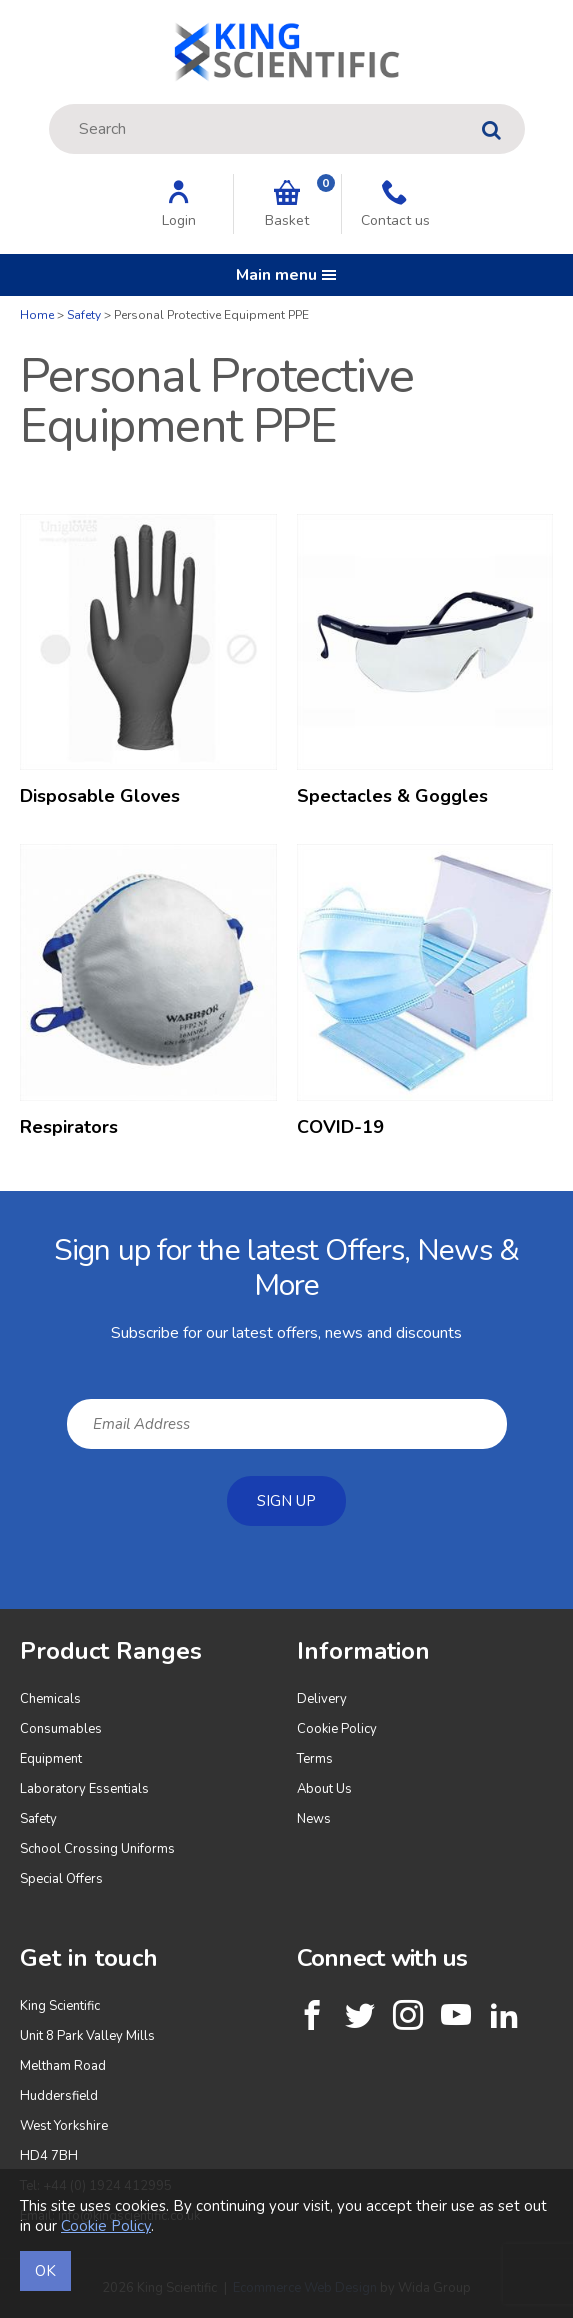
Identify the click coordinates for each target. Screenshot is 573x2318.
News (314, 1819)
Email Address (0, 1206)
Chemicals (50, 1699)
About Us (324, 1789)
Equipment (51, 1759)
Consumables (61, 1729)
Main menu (286, 275)
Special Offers (61, 1879)
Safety (84, 315)
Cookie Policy (337, 1729)
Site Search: (49, 104)
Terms (315, 1759)
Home (37, 315)
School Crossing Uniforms (97, 1849)
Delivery (322, 1699)
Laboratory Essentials (84, 1789)
